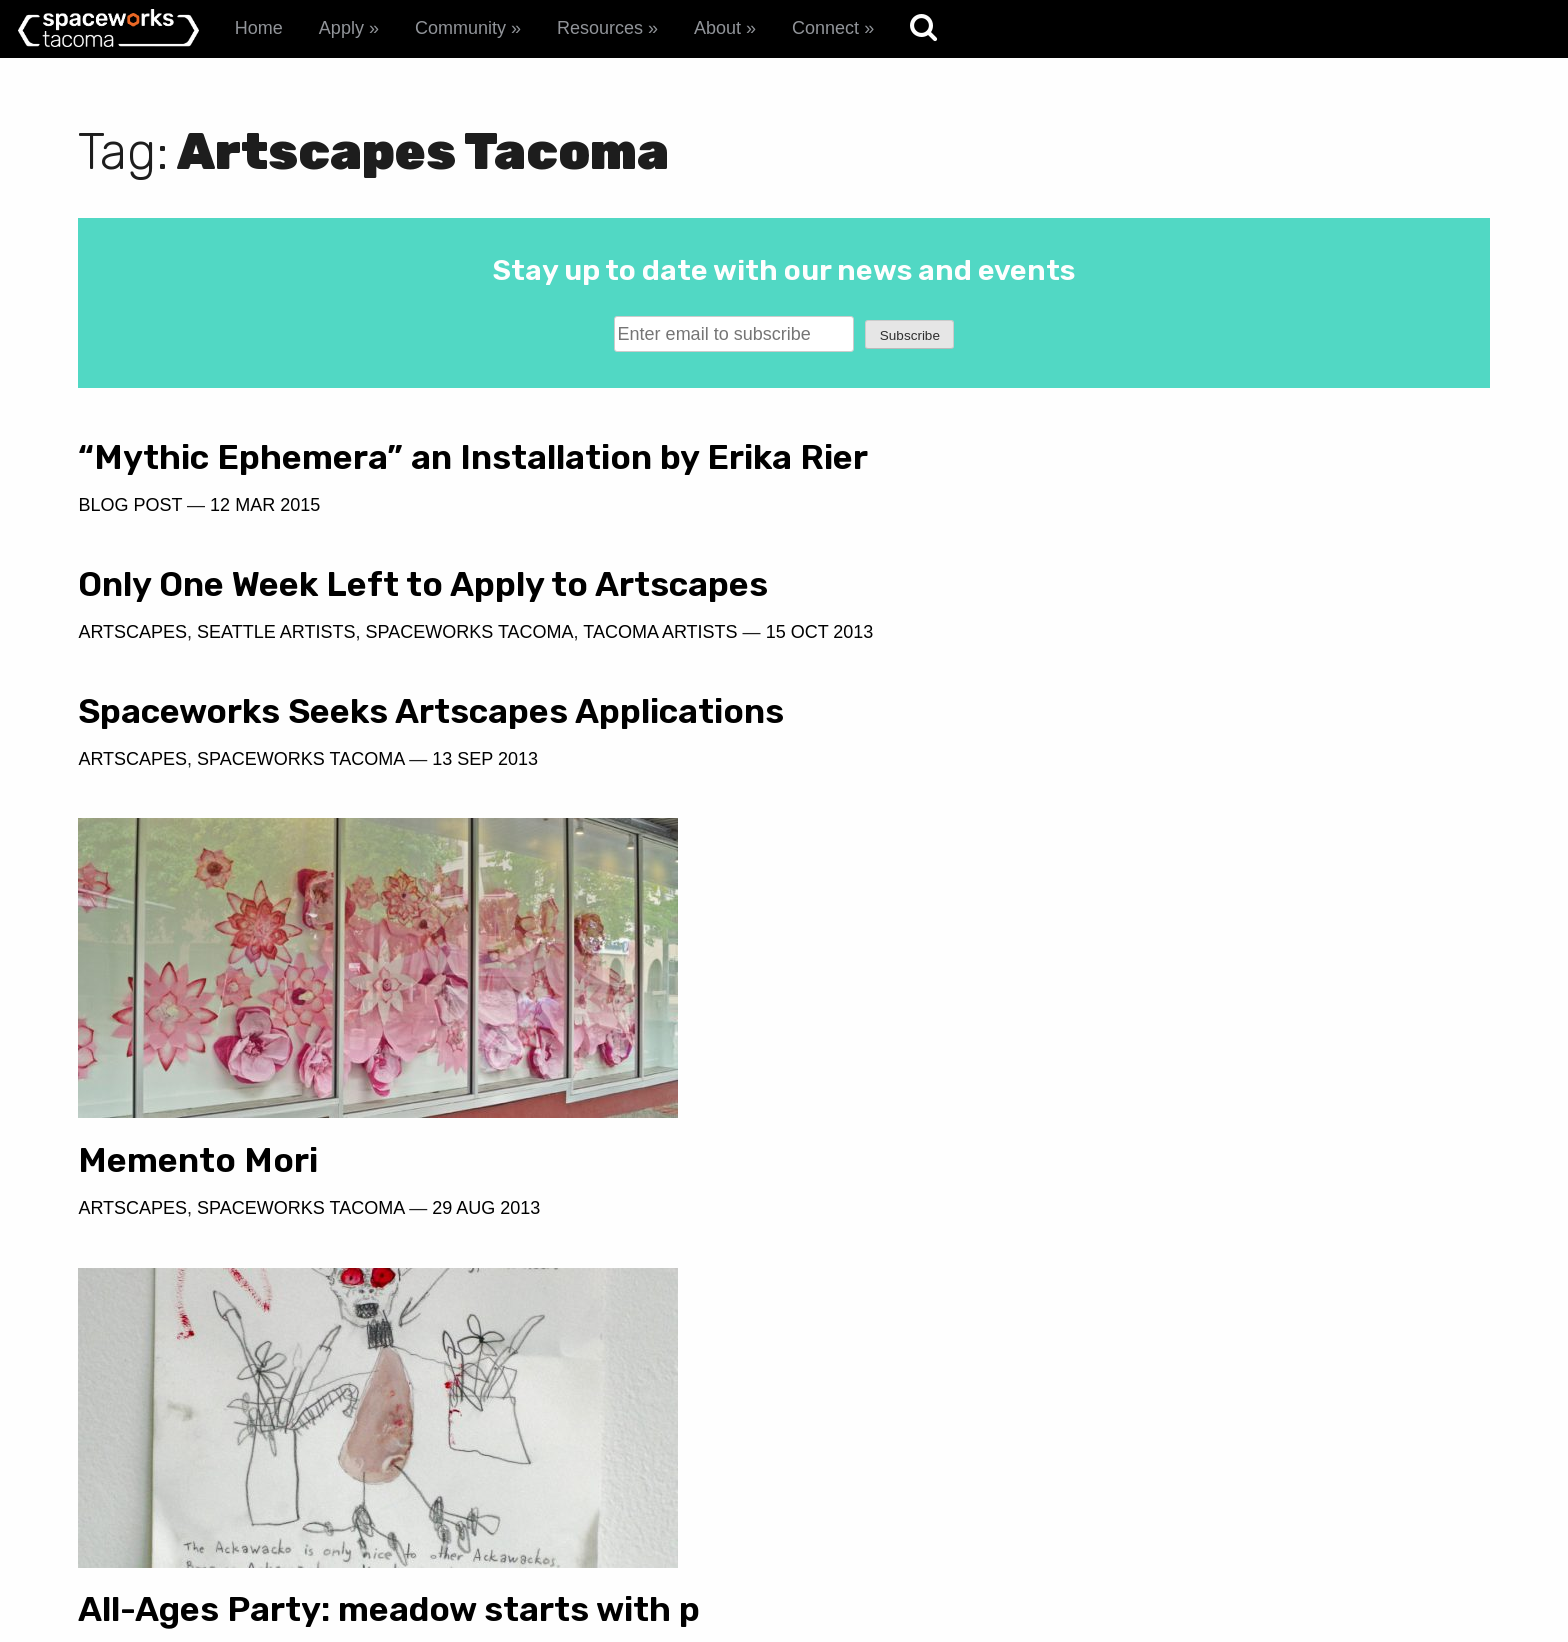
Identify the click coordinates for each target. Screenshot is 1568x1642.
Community (460, 28)
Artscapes (132, 711)
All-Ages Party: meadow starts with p (389, 1112)
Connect (825, 28)
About (717, 28)
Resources (600, 28)
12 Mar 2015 (265, 544)
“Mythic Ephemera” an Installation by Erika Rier (388, 477)
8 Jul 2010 (545, 1160)
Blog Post (130, 544)
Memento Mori (918, 974)
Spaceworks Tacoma (300, 711)
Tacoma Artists (1380, 544)
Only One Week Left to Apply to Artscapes (1053, 477)
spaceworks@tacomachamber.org (1327, 1486)
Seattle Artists (996, 544)
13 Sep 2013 (485, 711)
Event (226, 1160)
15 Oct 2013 (875, 573)
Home (259, 28)
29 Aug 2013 (1206, 1022)
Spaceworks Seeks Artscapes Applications (323, 643)
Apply (341, 28)
